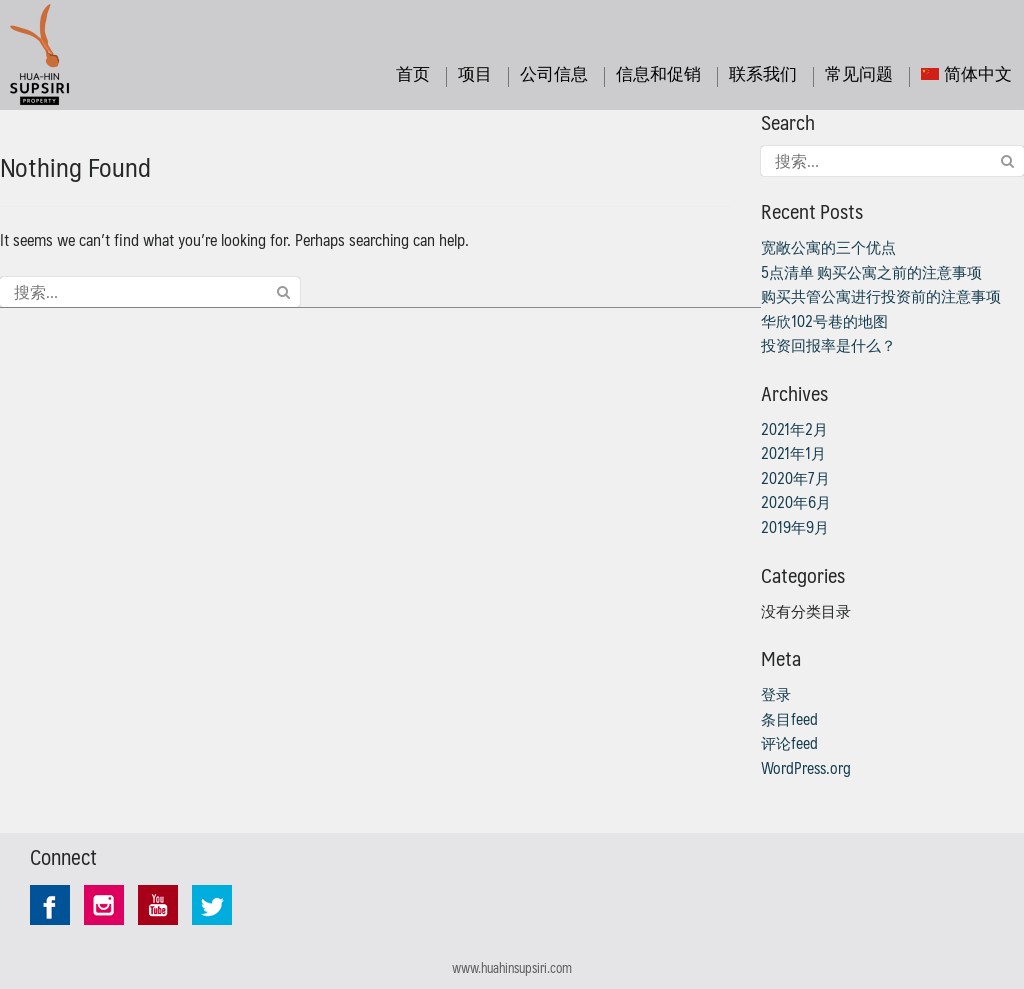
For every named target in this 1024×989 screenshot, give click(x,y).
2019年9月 (795, 527)
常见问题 (859, 73)
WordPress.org (806, 768)
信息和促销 (658, 73)
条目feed (789, 719)
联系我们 (763, 73)
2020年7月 (795, 478)
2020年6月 (796, 502)
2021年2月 (794, 429)
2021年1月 (793, 453)
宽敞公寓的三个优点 (828, 247)
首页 (413, 73)
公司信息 (554, 73)
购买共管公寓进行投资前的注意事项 (881, 296)
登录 (776, 694)
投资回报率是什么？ (828, 345)
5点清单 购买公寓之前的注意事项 (871, 272)
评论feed (789, 743)
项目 (475, 73)
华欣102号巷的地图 (824, 321)
